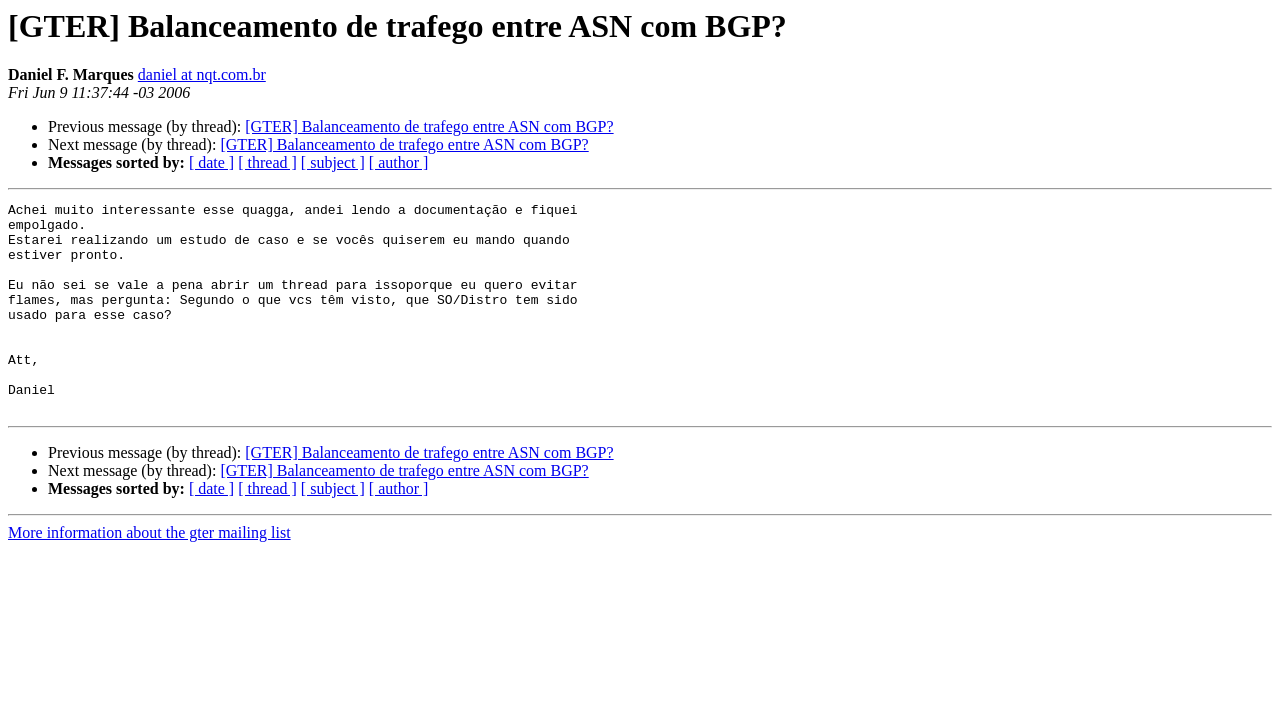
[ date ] (211, 162)
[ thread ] (267, 162)
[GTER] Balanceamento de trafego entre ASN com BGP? (429, 126)
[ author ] (399, 162)
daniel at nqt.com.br (202, 74)
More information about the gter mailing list (149, 574)
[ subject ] (333, 162)
